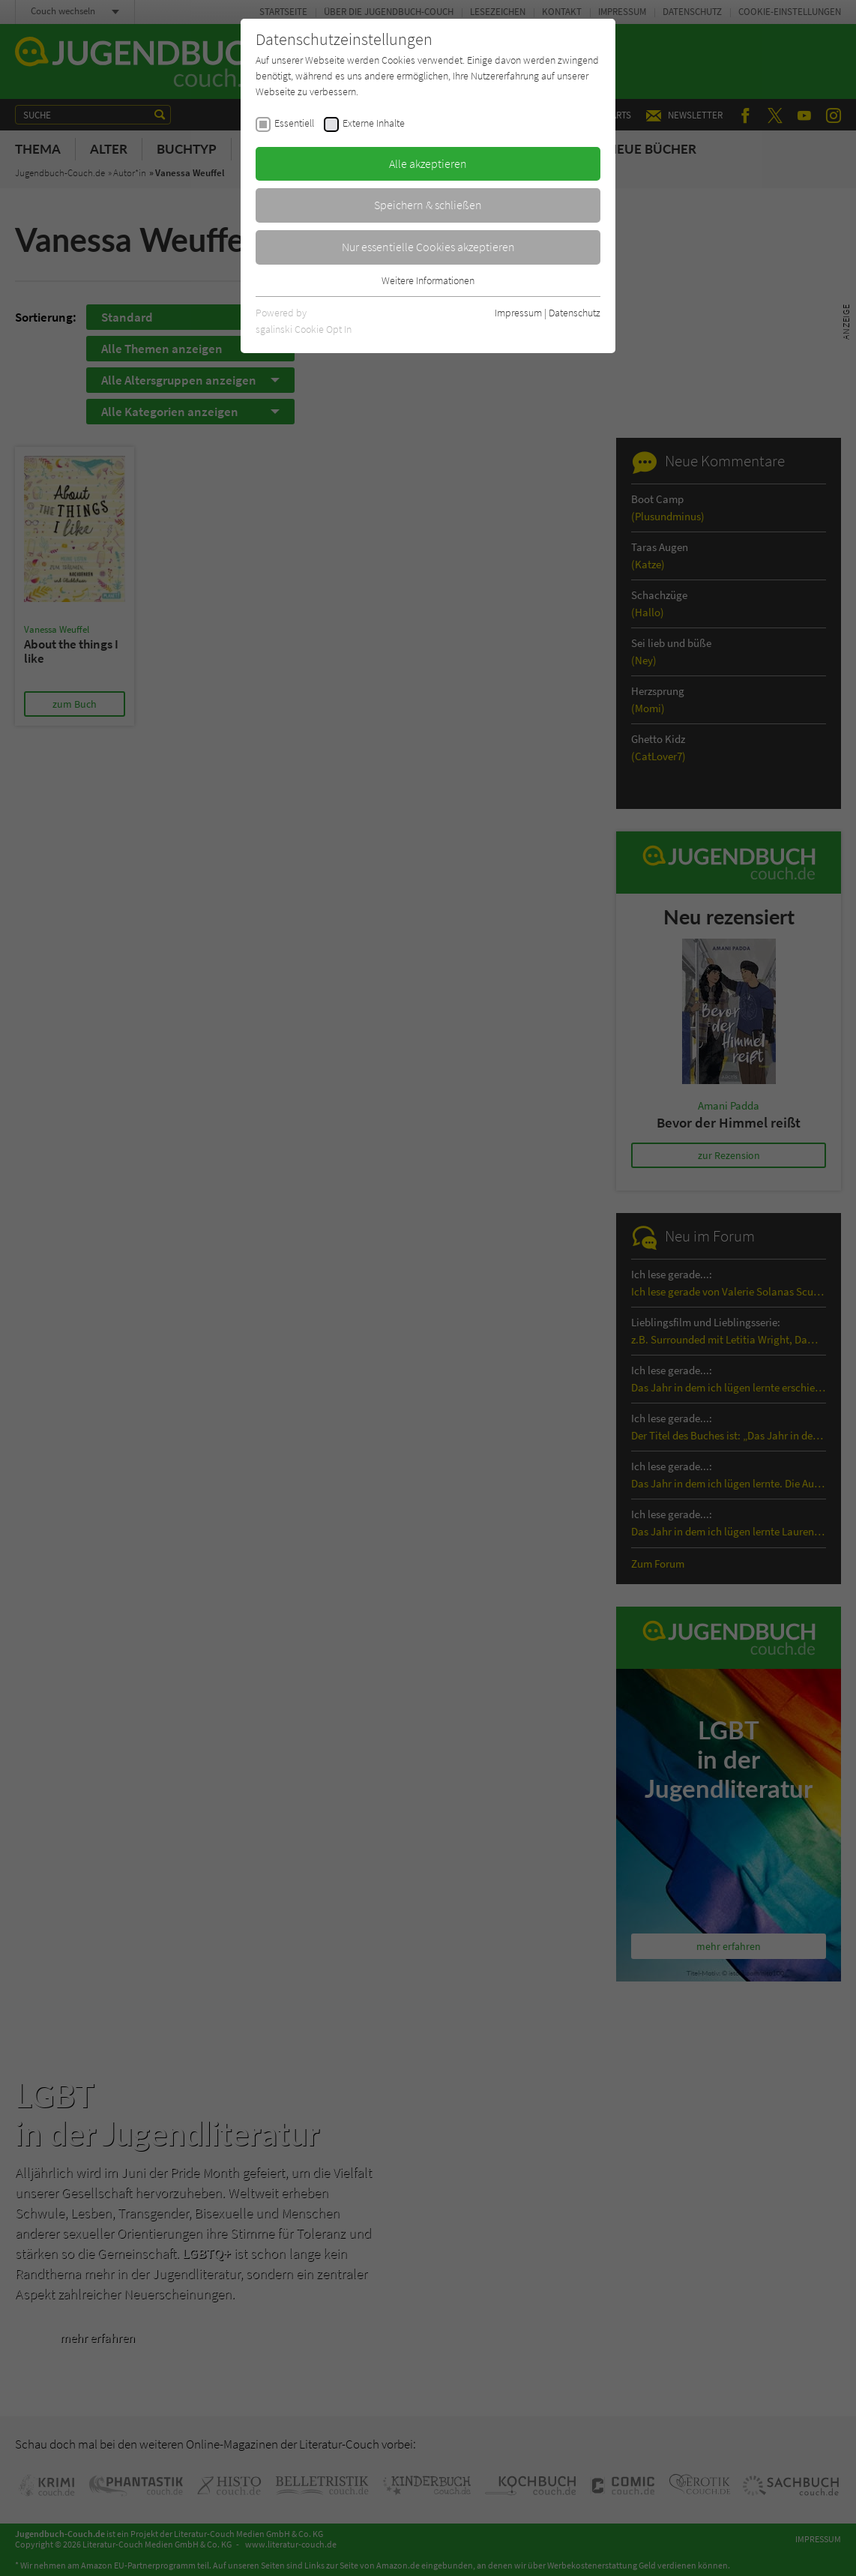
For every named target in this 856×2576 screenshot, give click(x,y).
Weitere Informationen (428, 280)
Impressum (518, 312)
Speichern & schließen (428, 204)
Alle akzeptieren (428, 163)
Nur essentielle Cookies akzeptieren (428, 246)
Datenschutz (574, 312)
